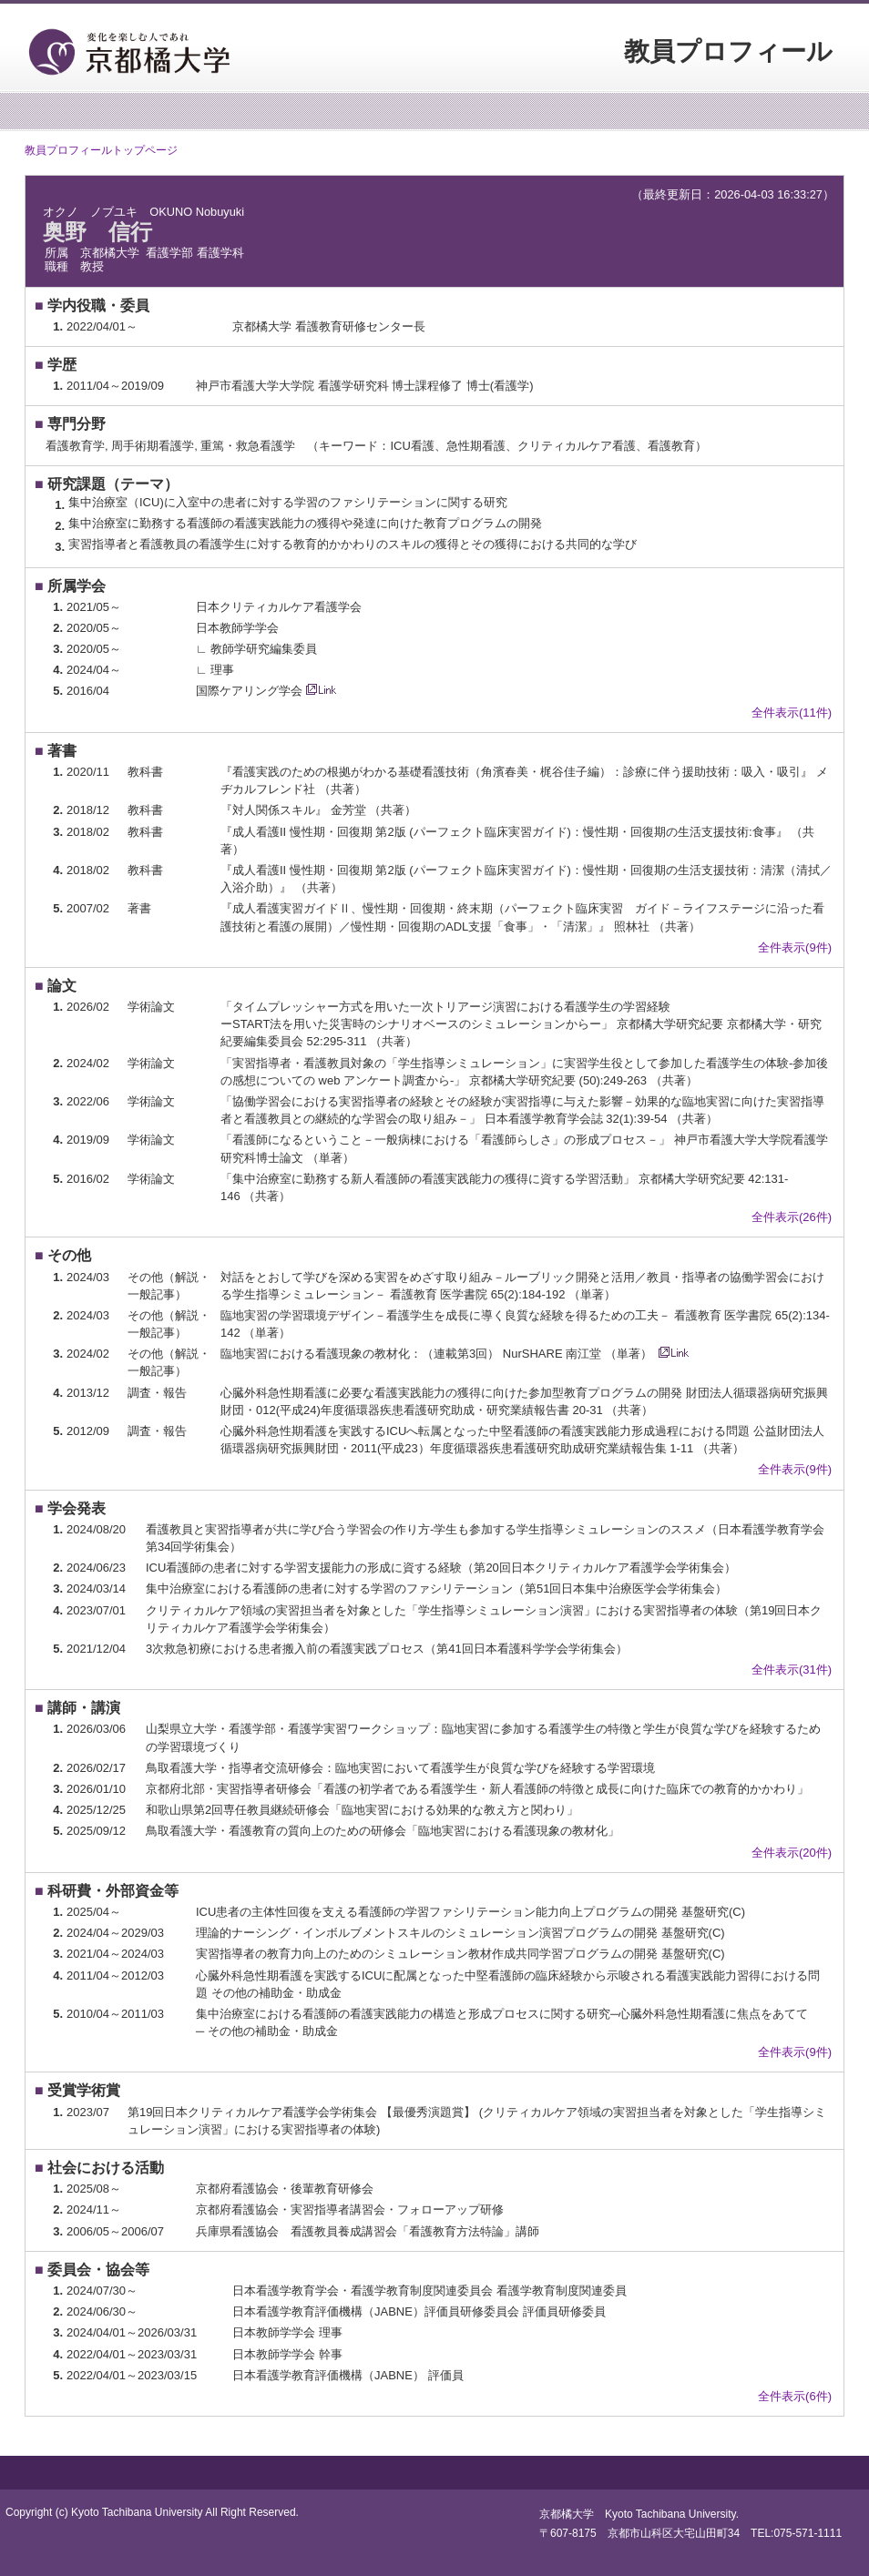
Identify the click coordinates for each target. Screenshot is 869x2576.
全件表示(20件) (791, 1852)
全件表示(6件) (795, 2396)
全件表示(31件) (791, 1669)
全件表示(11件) (791, 712)
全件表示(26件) (791, 1217)
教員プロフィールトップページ (101, 150)
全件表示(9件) (795, 947)
